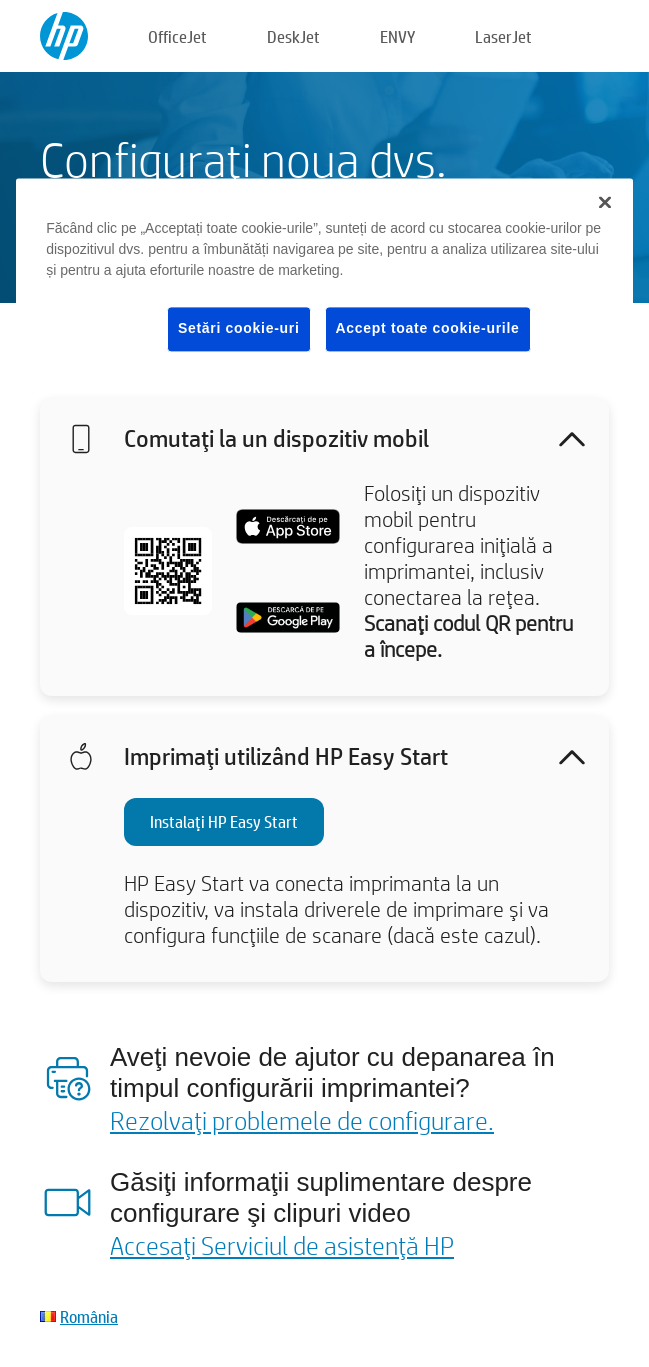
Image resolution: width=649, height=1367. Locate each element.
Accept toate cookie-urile (428, 328)
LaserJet (503, 36)
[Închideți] (605, 202)
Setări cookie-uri (239, 328)
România (89, 1316)
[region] (324, 280)
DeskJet (293, 36)
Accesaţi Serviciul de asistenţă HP (282, 1245)
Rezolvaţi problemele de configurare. (302, 1120)
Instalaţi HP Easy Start (224, 821)
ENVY (397, 36)
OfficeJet (177, 36)
